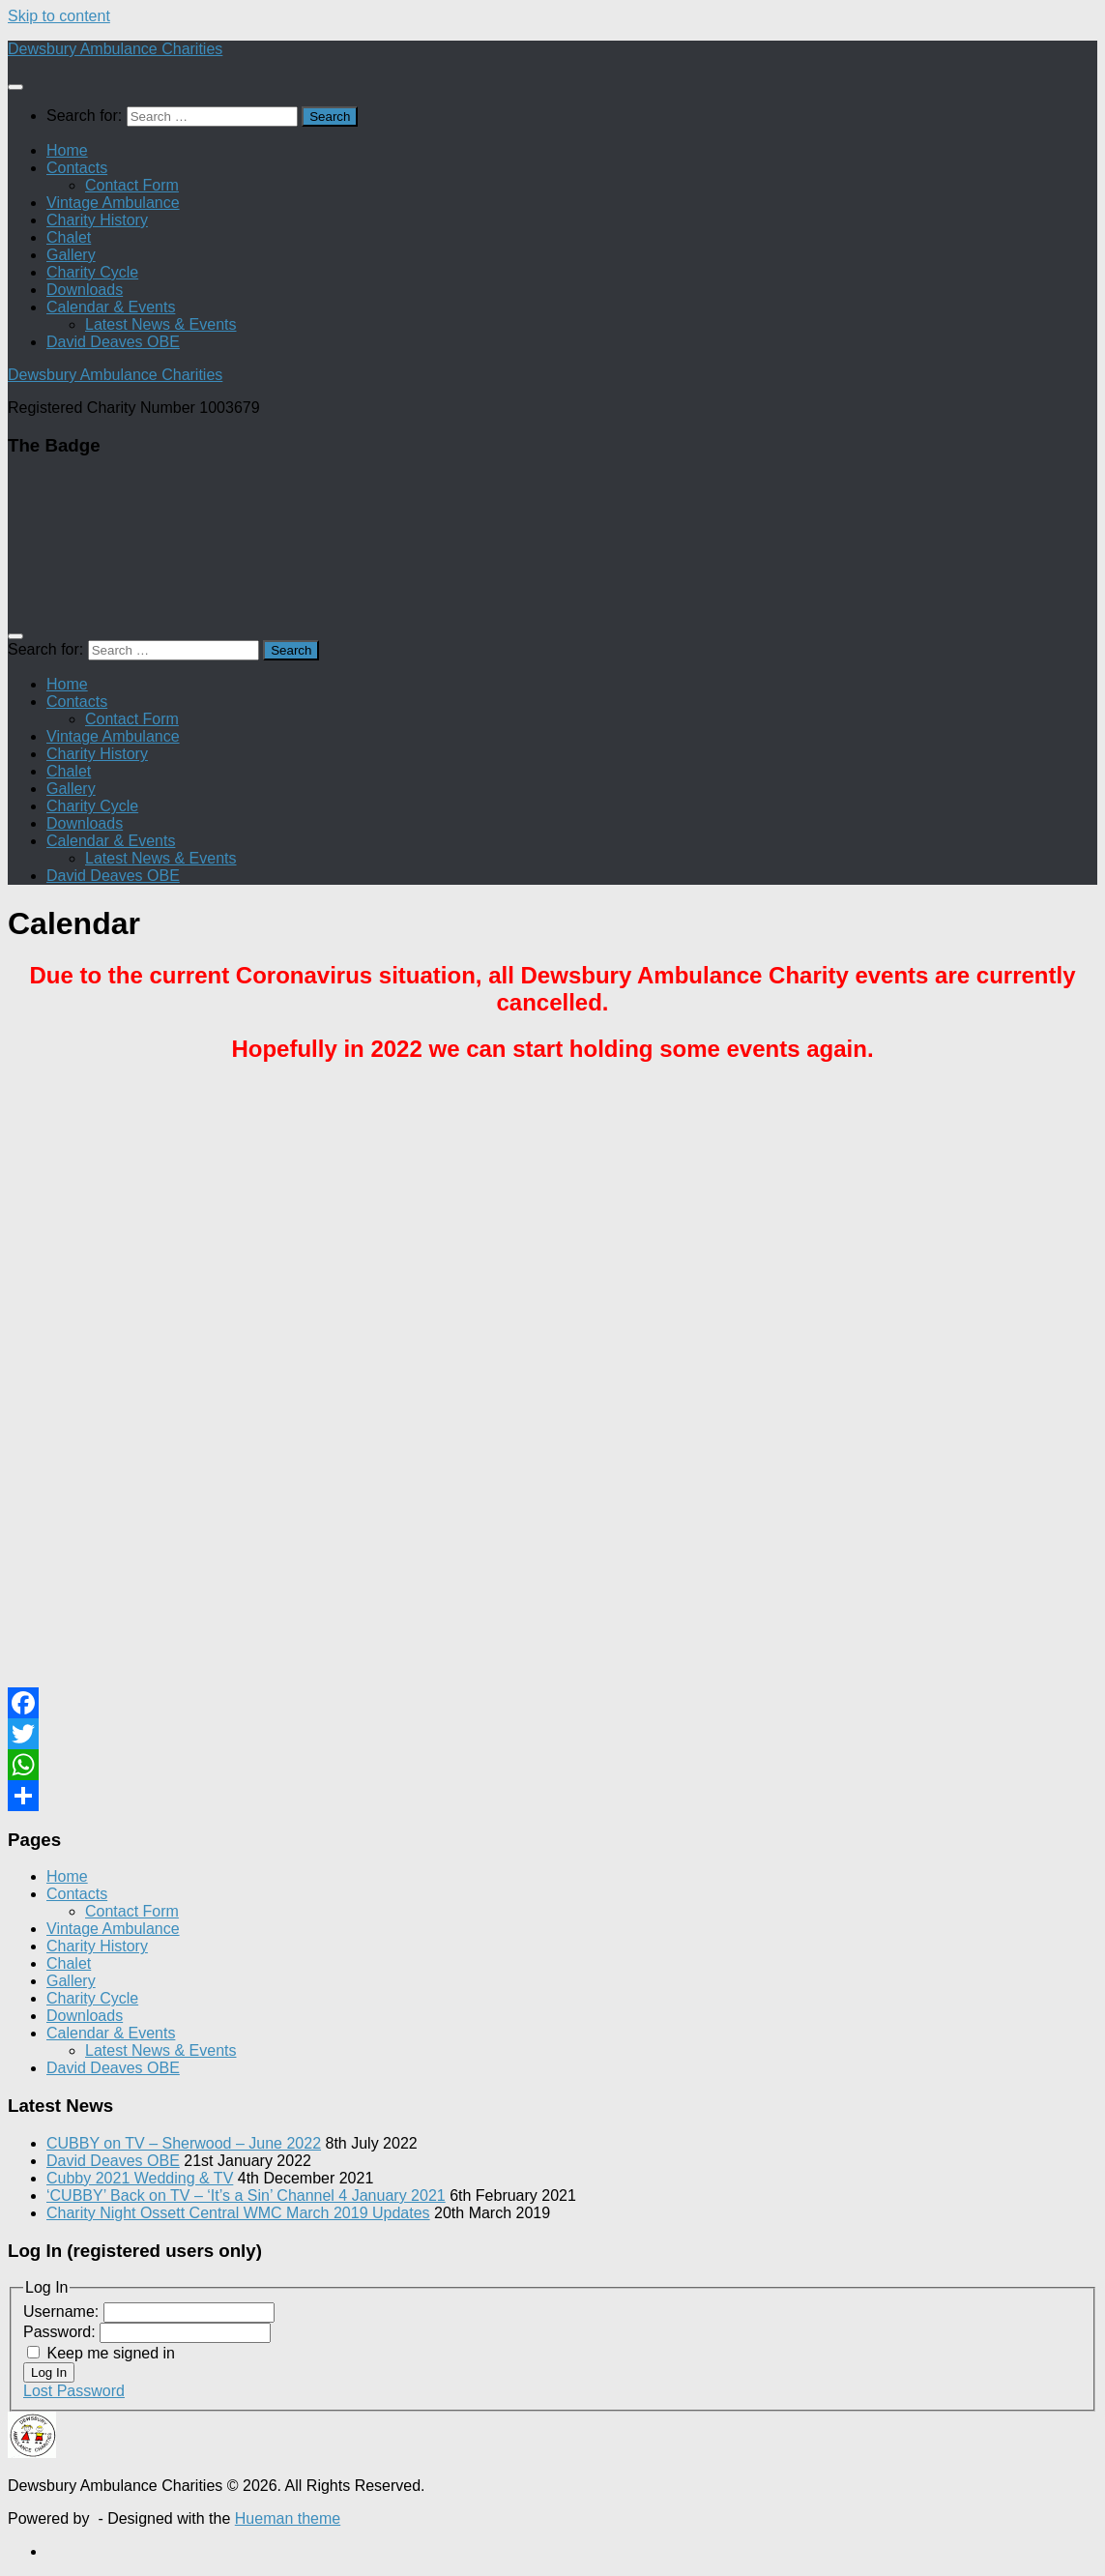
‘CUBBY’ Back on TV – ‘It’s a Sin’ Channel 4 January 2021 (246, 2195)
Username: (63, 2311)
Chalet (68, 237)
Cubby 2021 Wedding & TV (139, 2178)
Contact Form (132, 185)
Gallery (71, 255)
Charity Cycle (92, 272)
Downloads (84, 289)
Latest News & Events (161, 324)
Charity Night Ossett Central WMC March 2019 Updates (238, 2213)
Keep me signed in (110, 2353)
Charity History (97, 220)
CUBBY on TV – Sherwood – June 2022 (183, 2143)
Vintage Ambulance (113, 202)
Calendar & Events (110, 307)
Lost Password (74, 2391)
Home (67, 150)
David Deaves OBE (113, 342)
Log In (49, 2372)
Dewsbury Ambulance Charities (115, 49)
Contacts (76, 168)
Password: (61, 2332)
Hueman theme (287, 2518)
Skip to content (59, 16)
